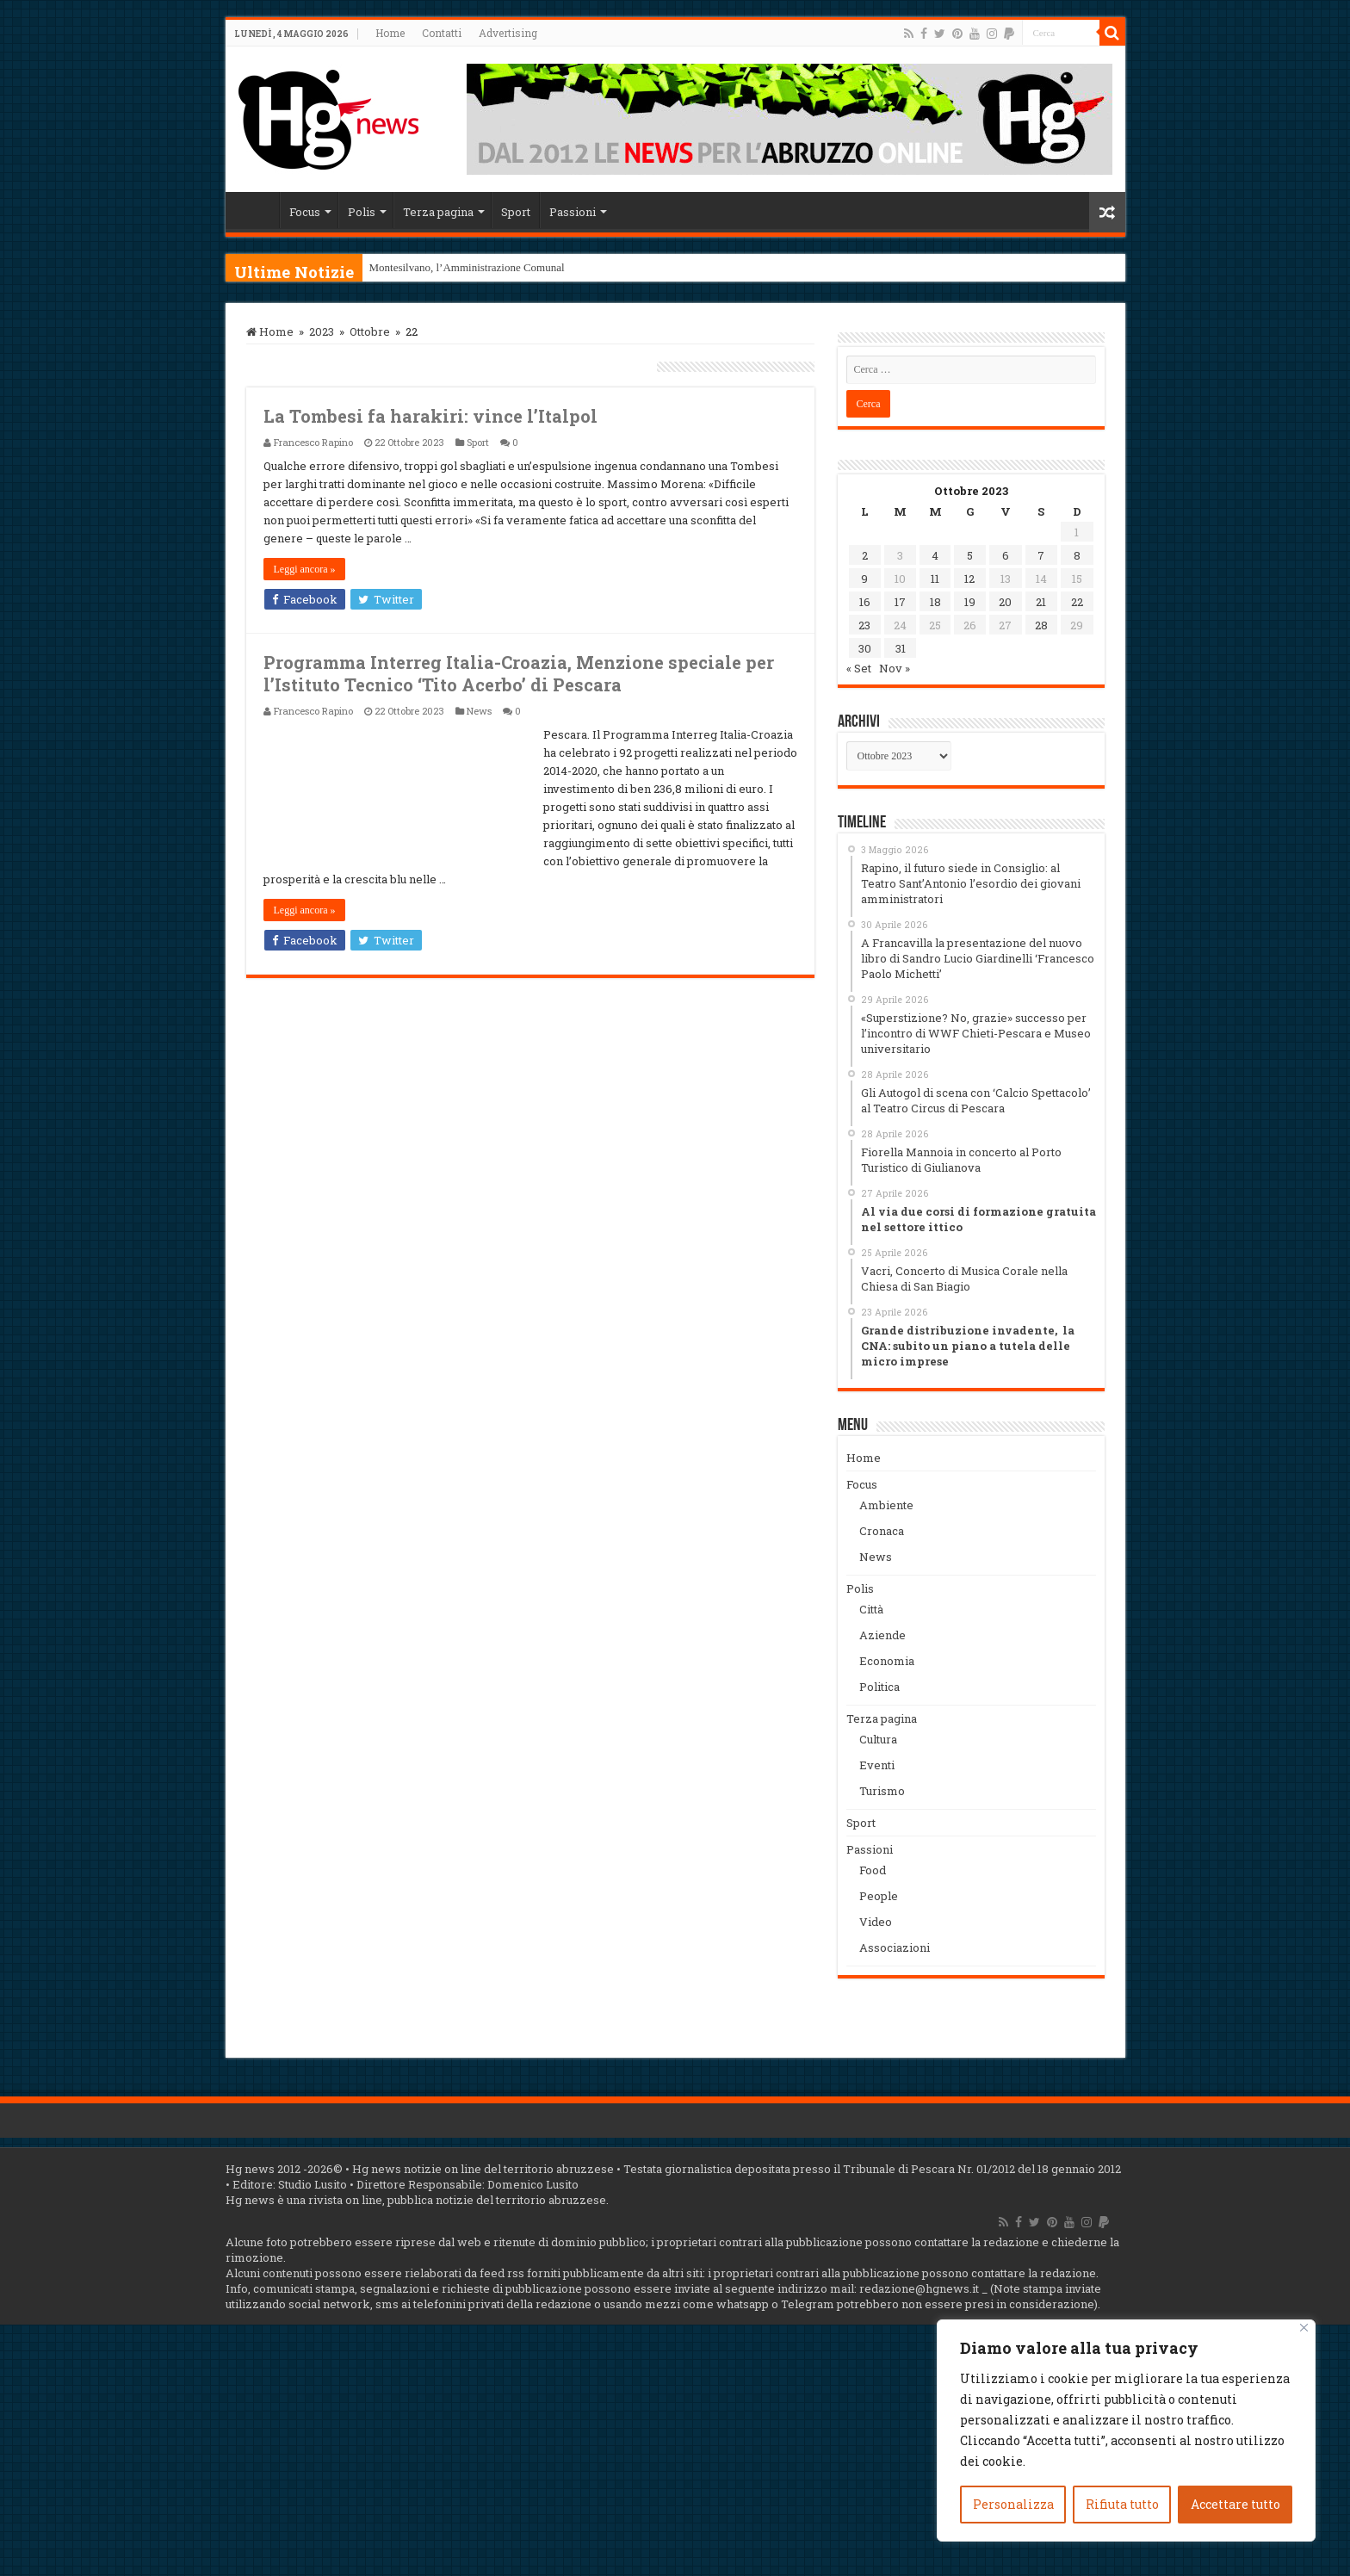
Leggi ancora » (305, 569)
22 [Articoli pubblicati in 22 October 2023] (1077, 602)
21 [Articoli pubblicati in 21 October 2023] (1041, 602)
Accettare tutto (1235, 2504)
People (878, 1896)
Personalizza (1013, 2504)
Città (871, 1609)
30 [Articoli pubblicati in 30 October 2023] (864, 648)
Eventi (877, 1765)
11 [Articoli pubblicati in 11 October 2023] (935, 578)
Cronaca (881, 1531)
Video (875, 1921)
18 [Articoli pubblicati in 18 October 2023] (935, 602)
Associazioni (894, 1947)
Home (390, 33)
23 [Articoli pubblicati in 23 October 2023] (864, 625)
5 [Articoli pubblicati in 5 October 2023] (970, 555)
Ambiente (886, 1505)
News (479, 710)
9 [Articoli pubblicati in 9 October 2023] (864, 578)
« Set (858, 668)
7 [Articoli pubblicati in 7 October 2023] (1040, 555)
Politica (879, 1686)
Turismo (882, 1791)
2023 (321, 331)
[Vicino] (1304, 2327)
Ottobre (370, 331)
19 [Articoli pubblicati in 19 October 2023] (969, 602)
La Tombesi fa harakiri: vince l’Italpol (430, 416)
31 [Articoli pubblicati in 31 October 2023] (900, 648)
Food (872, 1870)
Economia (886, 1661)
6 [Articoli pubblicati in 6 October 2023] (1005, 555)
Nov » (894, 668)
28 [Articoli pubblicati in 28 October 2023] (1041, 625)
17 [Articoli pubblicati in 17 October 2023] (900, 602)
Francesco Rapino (313, 442)
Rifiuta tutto (1122, 2504)
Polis (361, 212)
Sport (515, 212)
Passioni (572, 212)
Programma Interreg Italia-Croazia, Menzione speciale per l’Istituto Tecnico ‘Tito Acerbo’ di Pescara (518, 673)
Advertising (508, 33)
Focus (304, 212)
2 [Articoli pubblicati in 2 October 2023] (865, 555)
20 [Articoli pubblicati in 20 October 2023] (1005, 602)
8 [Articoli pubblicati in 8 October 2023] (1077, 555)
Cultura (878, 1739)
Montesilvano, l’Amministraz (435, 267)
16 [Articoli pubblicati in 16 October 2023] (864, 602)
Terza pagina (438, 212)
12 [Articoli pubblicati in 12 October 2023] (969, 578)
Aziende (882, 1635)
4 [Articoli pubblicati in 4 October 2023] (935, 555)
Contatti (441, 33)
